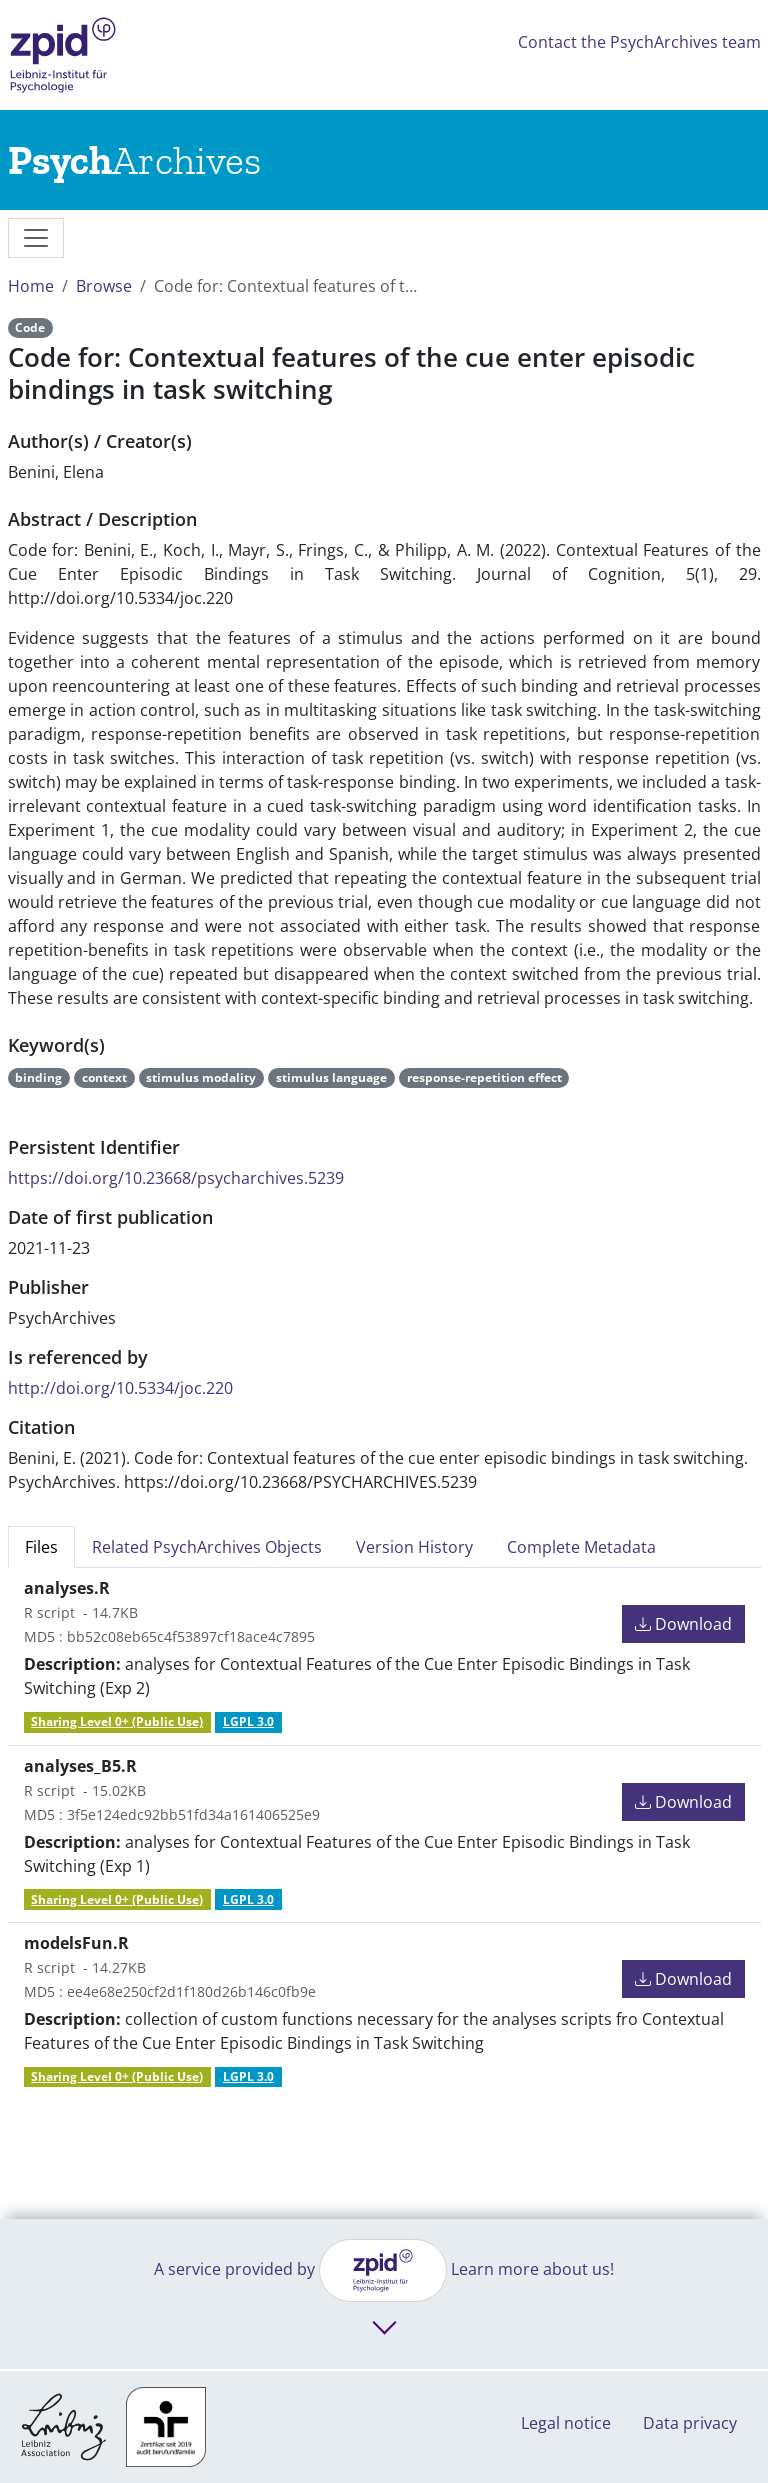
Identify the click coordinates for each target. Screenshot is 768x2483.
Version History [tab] (414, 1547)
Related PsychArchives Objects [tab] (207, 1547)
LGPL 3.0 (248, 1721)
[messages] (36, 238)
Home (31, 286)
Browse (104, 286)
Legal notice (566, 2423)
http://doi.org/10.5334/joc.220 (120, 1388)
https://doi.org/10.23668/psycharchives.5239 (176, 1178)
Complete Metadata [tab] (581, 1547)
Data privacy (690, 2423)
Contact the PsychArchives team (639, 42)
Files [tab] (41, 1547)
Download (683, 1624)
